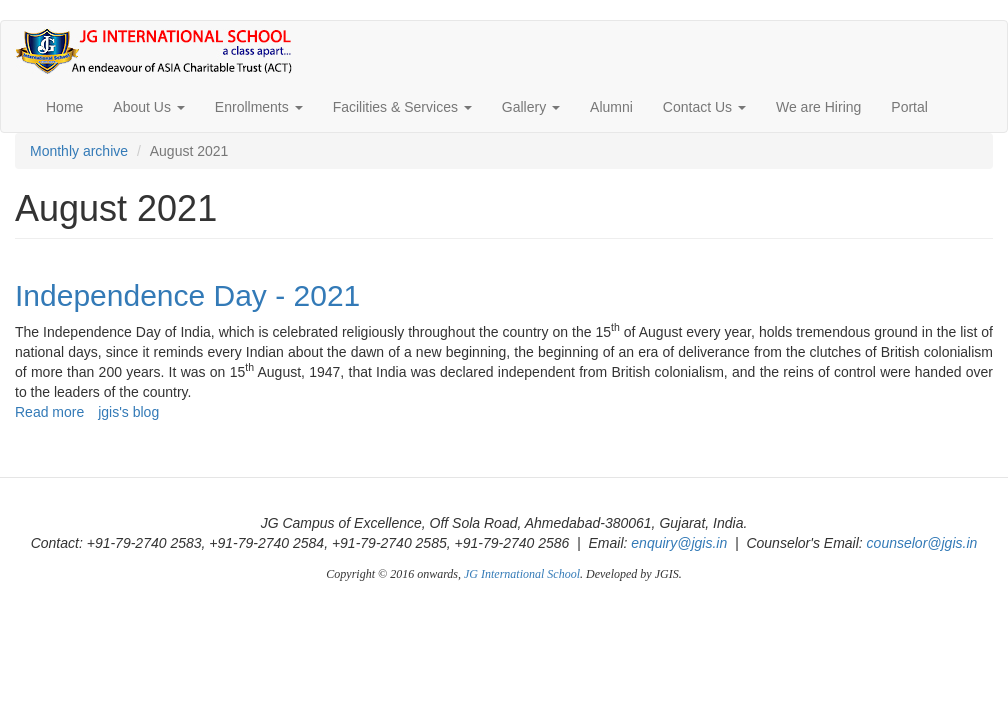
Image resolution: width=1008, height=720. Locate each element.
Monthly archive (79, 151)
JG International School (522, 574)
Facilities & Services (402, 107)
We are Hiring (818, 107)
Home (64, 107)
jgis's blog (128, 412)
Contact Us (704, 107)
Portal (909, 107)
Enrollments (259, 107)
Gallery (531, 107)
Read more (49, 412)
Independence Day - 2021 (187, 295)
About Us (148, 107)
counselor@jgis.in (922, 543)
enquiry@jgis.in (679, 543)
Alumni (611, 107)
